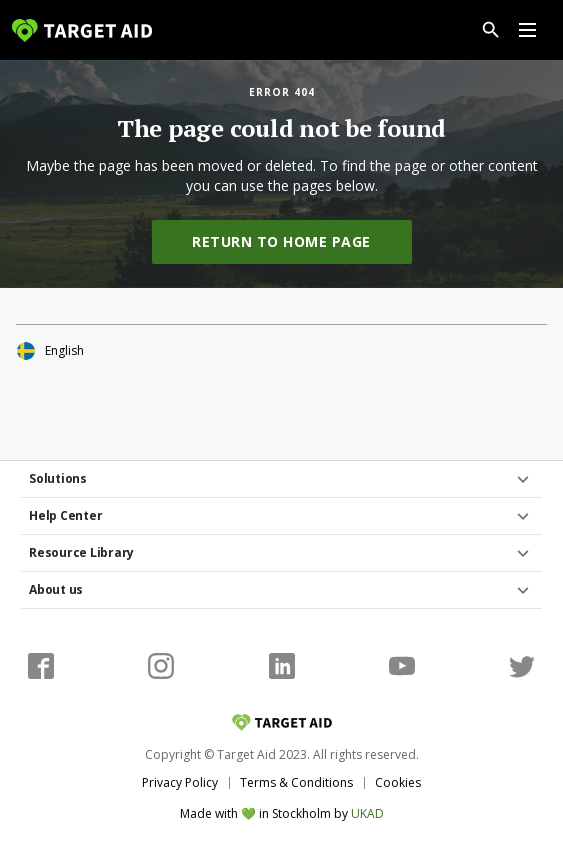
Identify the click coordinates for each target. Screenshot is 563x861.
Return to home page (281, 241)
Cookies (398, 782)
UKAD (367, 813)
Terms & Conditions (296, 782)
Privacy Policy (180, 782)
